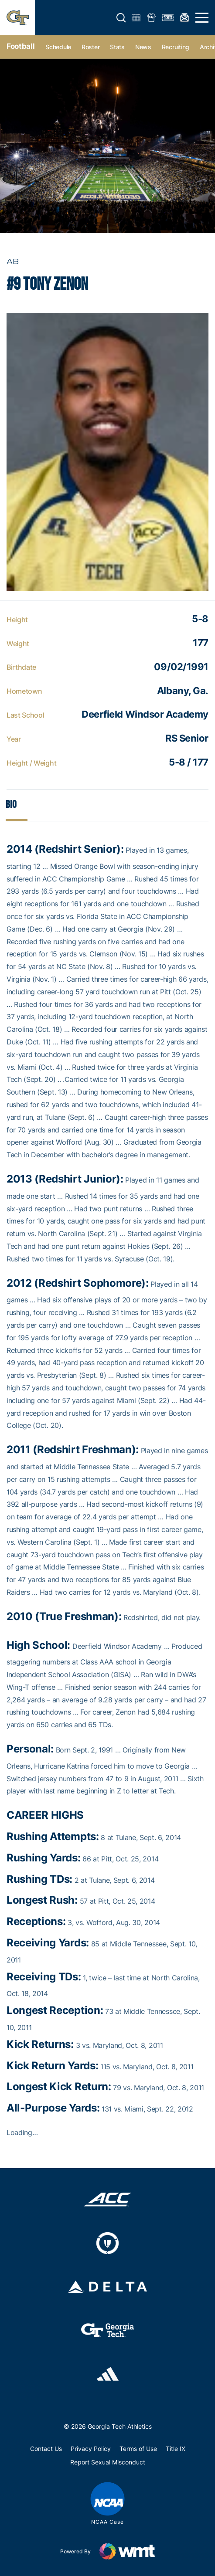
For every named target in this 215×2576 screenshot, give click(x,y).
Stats (117, 47)
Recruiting (175, 47)
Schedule (58, 47)
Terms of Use (138, 2448)
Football (20, 46)
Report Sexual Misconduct (107, 2462)
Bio (11, 804)
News (143, 47)
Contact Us (46, 2448)
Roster (90, 47)
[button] (121, 18)
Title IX (175, 2448)
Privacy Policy (91, 2448)
